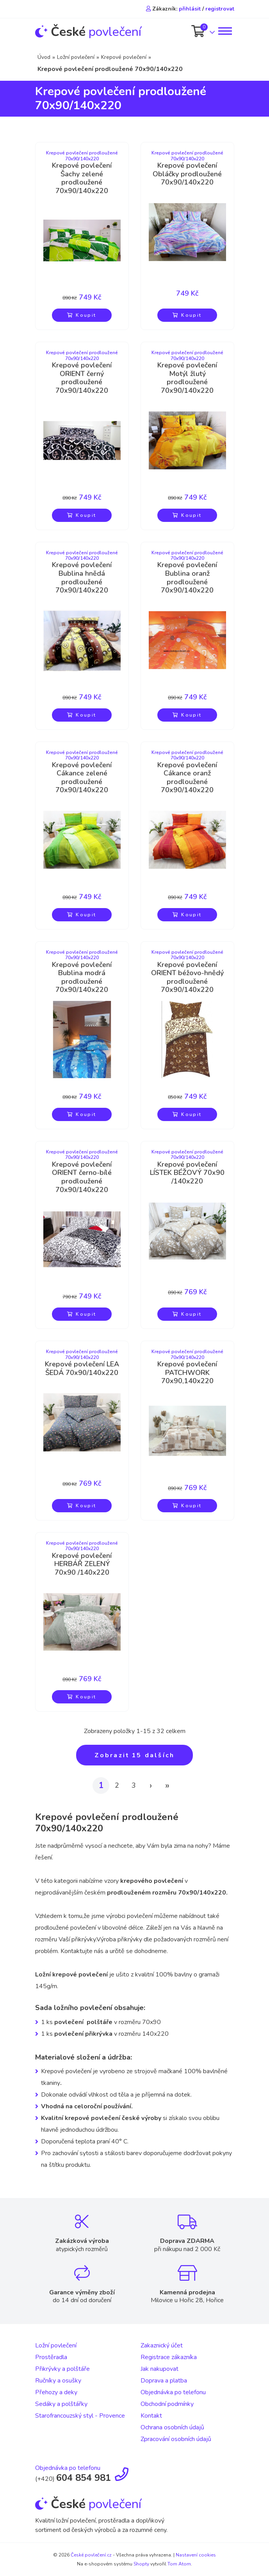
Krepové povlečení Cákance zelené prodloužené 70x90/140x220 (82, 778)
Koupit (81, 315)
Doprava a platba (164, 2380)
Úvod (43, 57)
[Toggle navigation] (224, 31)
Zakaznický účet (162, 2345)
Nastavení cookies (196, 2555)
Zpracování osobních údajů (176, 2439)
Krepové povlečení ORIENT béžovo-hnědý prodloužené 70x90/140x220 (187, 977)
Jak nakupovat (159, 2369)
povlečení (88, 31)
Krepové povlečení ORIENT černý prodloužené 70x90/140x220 (82, 378)
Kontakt (151, 2415)
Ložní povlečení (75, 57)
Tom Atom (179, 2564)
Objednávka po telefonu (173, 2392)
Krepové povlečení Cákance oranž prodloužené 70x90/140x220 (187, 778)
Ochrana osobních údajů (172, 2427)
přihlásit (190, 8)
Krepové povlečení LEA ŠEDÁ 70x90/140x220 (82, 1368)
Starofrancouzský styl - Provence (80, 2415)
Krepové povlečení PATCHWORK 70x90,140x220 (187, 1373)
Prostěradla (51, 2357)
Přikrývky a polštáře (62, 2369)
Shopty (141, 2564)
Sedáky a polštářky (61, 2404)
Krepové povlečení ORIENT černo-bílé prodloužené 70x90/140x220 (82, 1177)
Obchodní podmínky (167, 2404)
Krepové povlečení (123, 57)
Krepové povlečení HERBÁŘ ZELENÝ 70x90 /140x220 (82, 1564)
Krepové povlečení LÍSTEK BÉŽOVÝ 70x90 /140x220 (187, 1173)
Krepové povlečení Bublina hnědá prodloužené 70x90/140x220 (82, 577)
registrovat (219, 8)
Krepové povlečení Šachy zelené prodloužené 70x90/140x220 (82, 178)
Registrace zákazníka (169, 2357)
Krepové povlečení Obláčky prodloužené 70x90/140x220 (187, 174)
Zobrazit (134, 1755)
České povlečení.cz (91, 2555)
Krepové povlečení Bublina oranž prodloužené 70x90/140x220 (187, 577)
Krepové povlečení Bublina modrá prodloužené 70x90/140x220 (82, 977)
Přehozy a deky (56, 2392)
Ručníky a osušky (58, 2380)
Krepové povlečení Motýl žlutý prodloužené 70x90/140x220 (187, 378)
